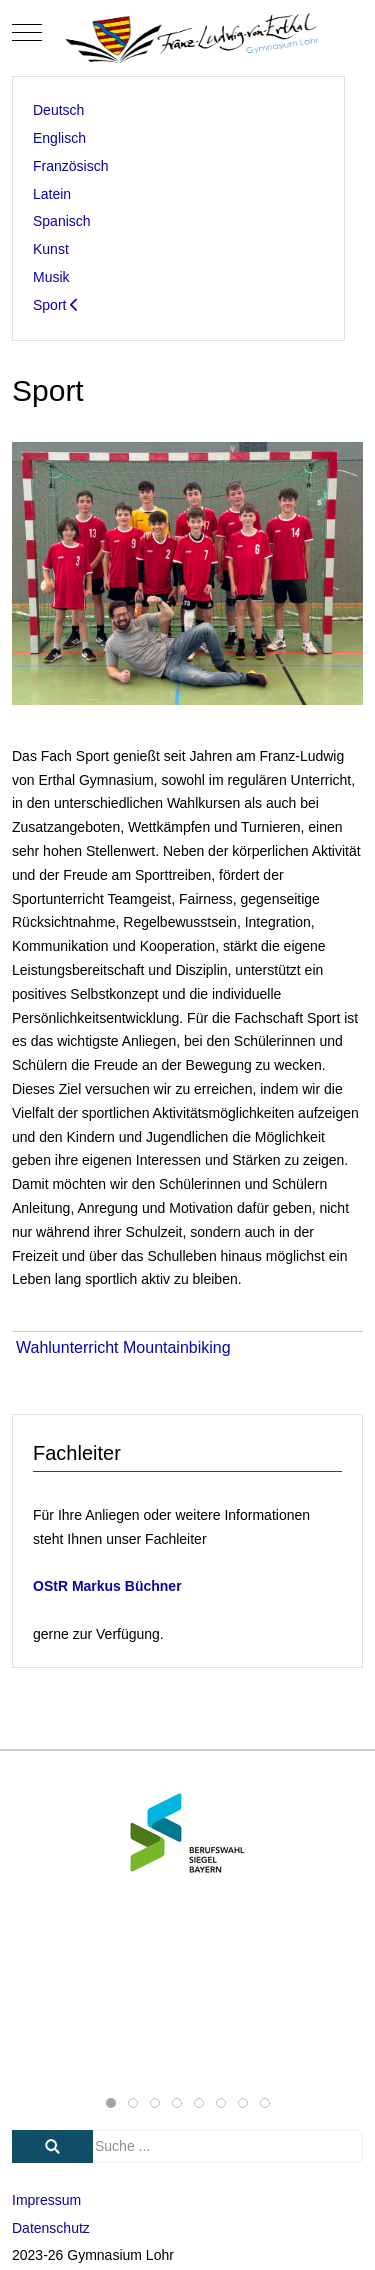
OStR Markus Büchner (107, 1586)
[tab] (111, 2103)
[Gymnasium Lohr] (188, 32)
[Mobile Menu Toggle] (27, 33)
